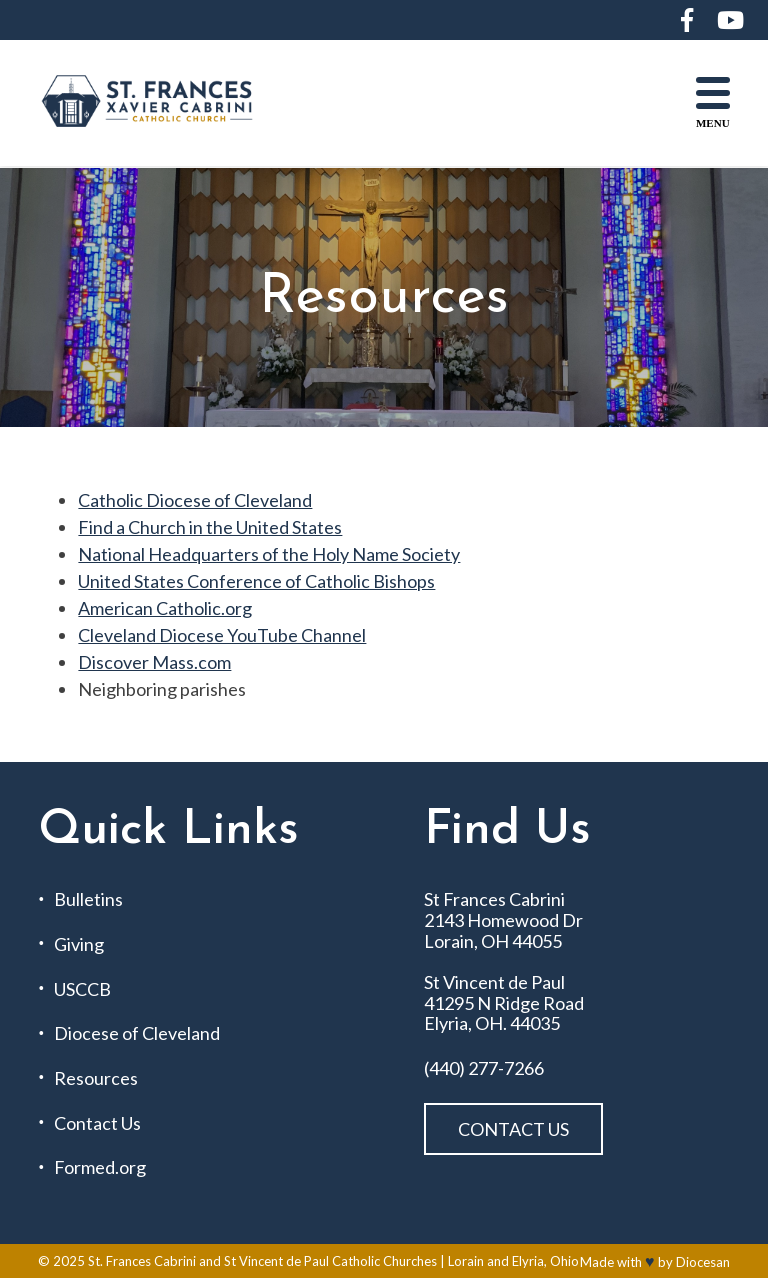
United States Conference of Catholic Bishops (256, 581)
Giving (79, 944)
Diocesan (703, 1262)
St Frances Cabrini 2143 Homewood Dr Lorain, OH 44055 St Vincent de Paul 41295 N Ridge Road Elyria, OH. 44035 (504, 961)
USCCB (82, 989)
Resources (96, 1078)
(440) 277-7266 (484, 1068)
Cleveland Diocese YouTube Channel (222, 635)
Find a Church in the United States (210, 527)
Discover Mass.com (154, 662)
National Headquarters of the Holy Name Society (269, 554)
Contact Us (97, 1123)
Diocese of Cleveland (137, 1033)
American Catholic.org (165, 608)
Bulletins (88, 899)
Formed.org (100, 1167)
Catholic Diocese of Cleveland (195, 500)
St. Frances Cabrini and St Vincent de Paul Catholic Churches (262, 1261)
